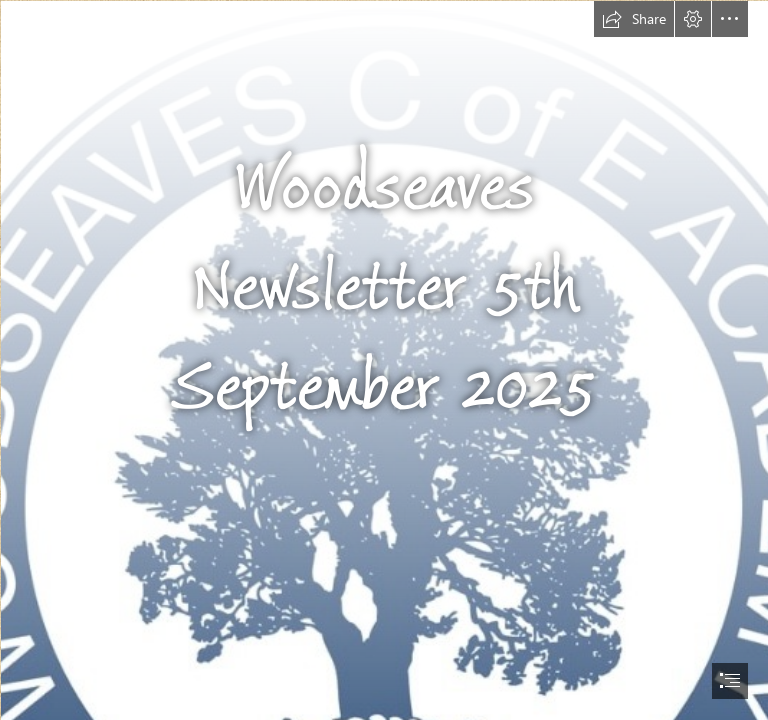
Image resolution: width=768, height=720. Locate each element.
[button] (634, 19)
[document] (384, 360)
